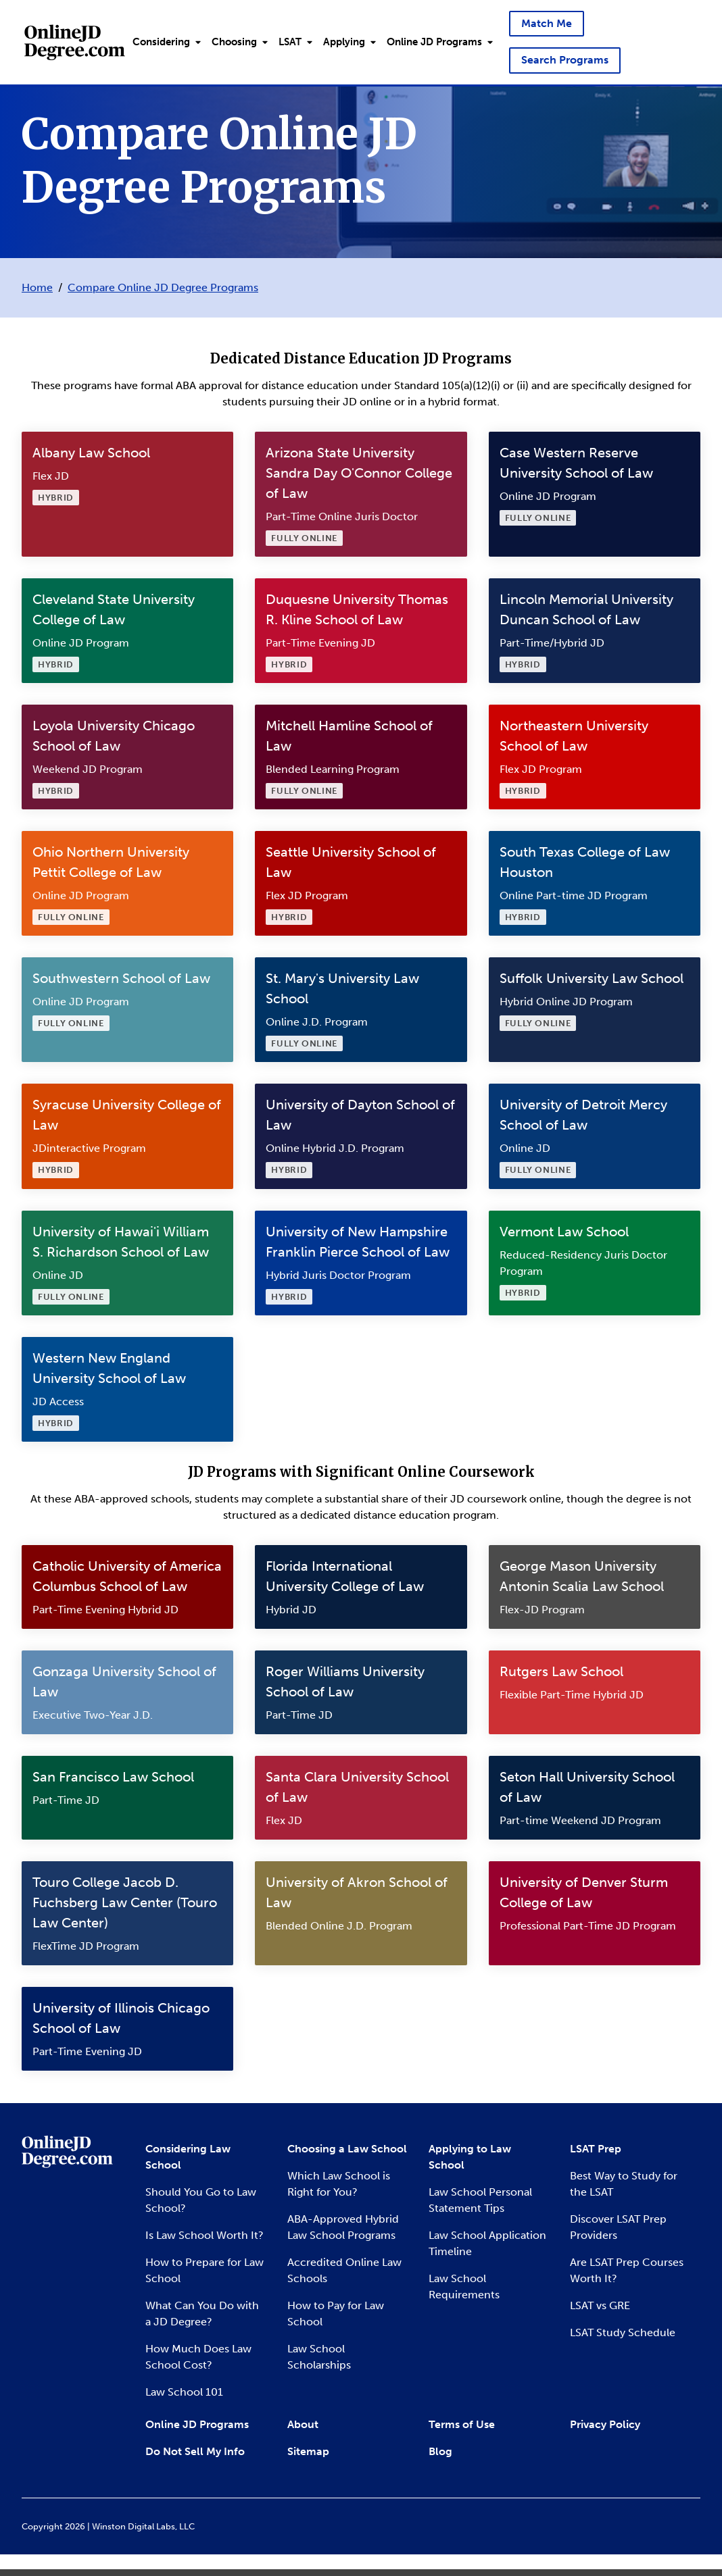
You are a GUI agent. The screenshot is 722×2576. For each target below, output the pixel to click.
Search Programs (564, 59)
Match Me (546, 23)
